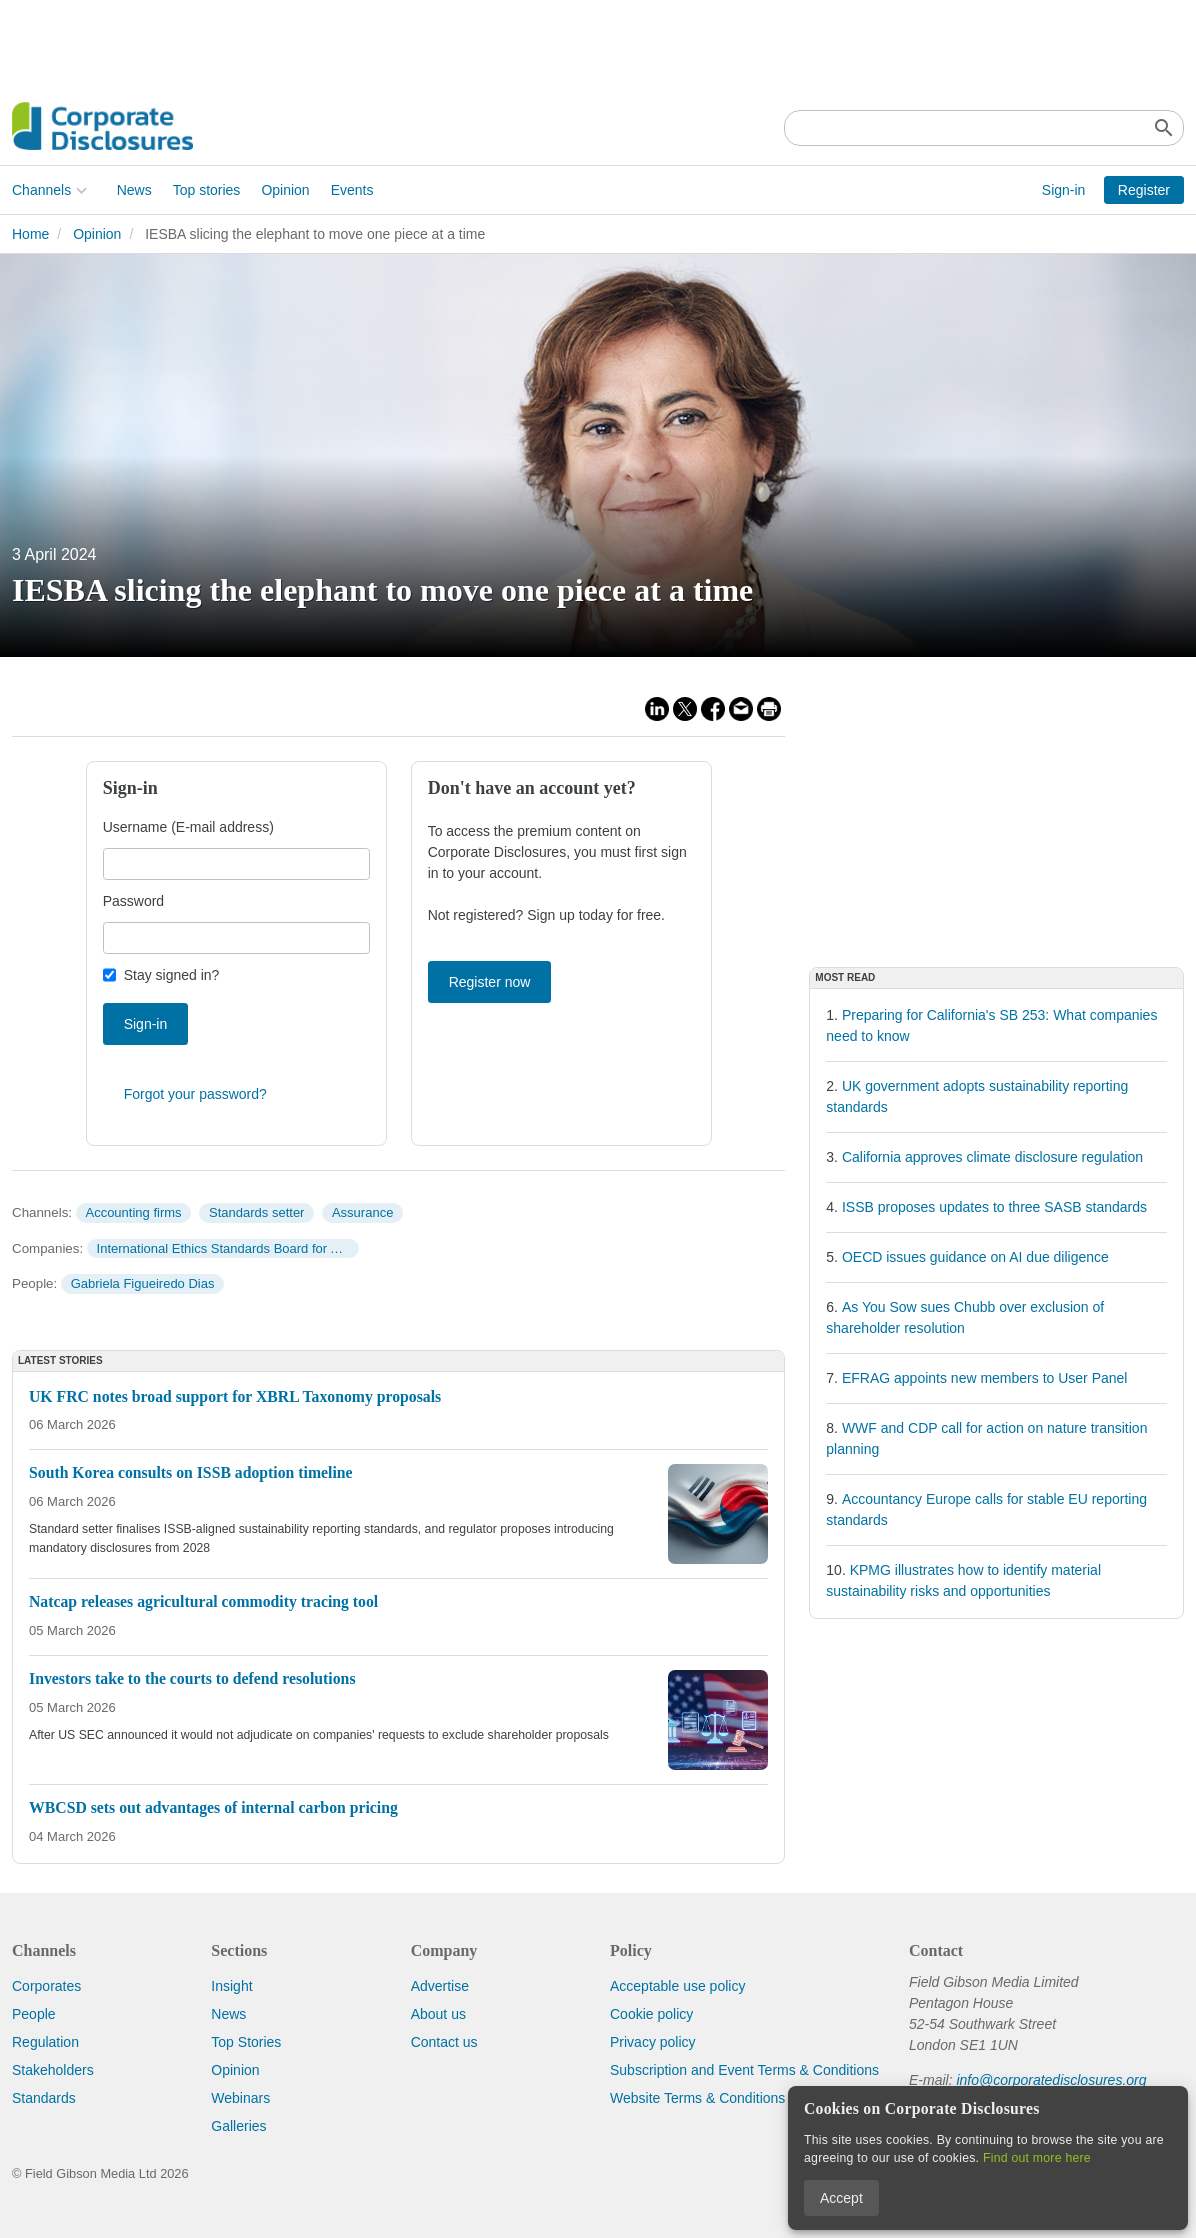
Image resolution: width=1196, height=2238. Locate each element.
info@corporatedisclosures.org (1051, 2080)
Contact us (444, 2042)
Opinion (285, 190)
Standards (44, 2098)
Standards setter (256, 1212)
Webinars (240, 2098)
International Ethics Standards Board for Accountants (228, 1248)
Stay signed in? (172, 975)
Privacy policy (653, 2042)
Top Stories (246, 2042)
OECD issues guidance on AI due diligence (975, 1257)
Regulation (45, 2042)
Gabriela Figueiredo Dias (143, 1283)
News (134, 190)
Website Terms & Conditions (697, 2098)
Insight (231, 1986)
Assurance (362, 1212)
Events (352, 190)
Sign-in (1064, 190)
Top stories (207, 190)
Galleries (238, 2126)
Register (1144, 190)
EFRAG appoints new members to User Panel (985, 1378)
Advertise (440, 1986)
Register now (490, 982)
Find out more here (1037, 2158)
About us (438, 2014)
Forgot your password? (195, 1094)
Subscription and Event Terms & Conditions (744, 2070)
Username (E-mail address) (188, 827)
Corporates (46, 1986)
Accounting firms (133, 1212)
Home (30, 234)
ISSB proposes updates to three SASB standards (994, 1207)
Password (133, 901)
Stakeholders (53, 2070)
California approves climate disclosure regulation (992, 1157)
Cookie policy (651, 2014)
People (34, 2014)
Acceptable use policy (677, 1986)
